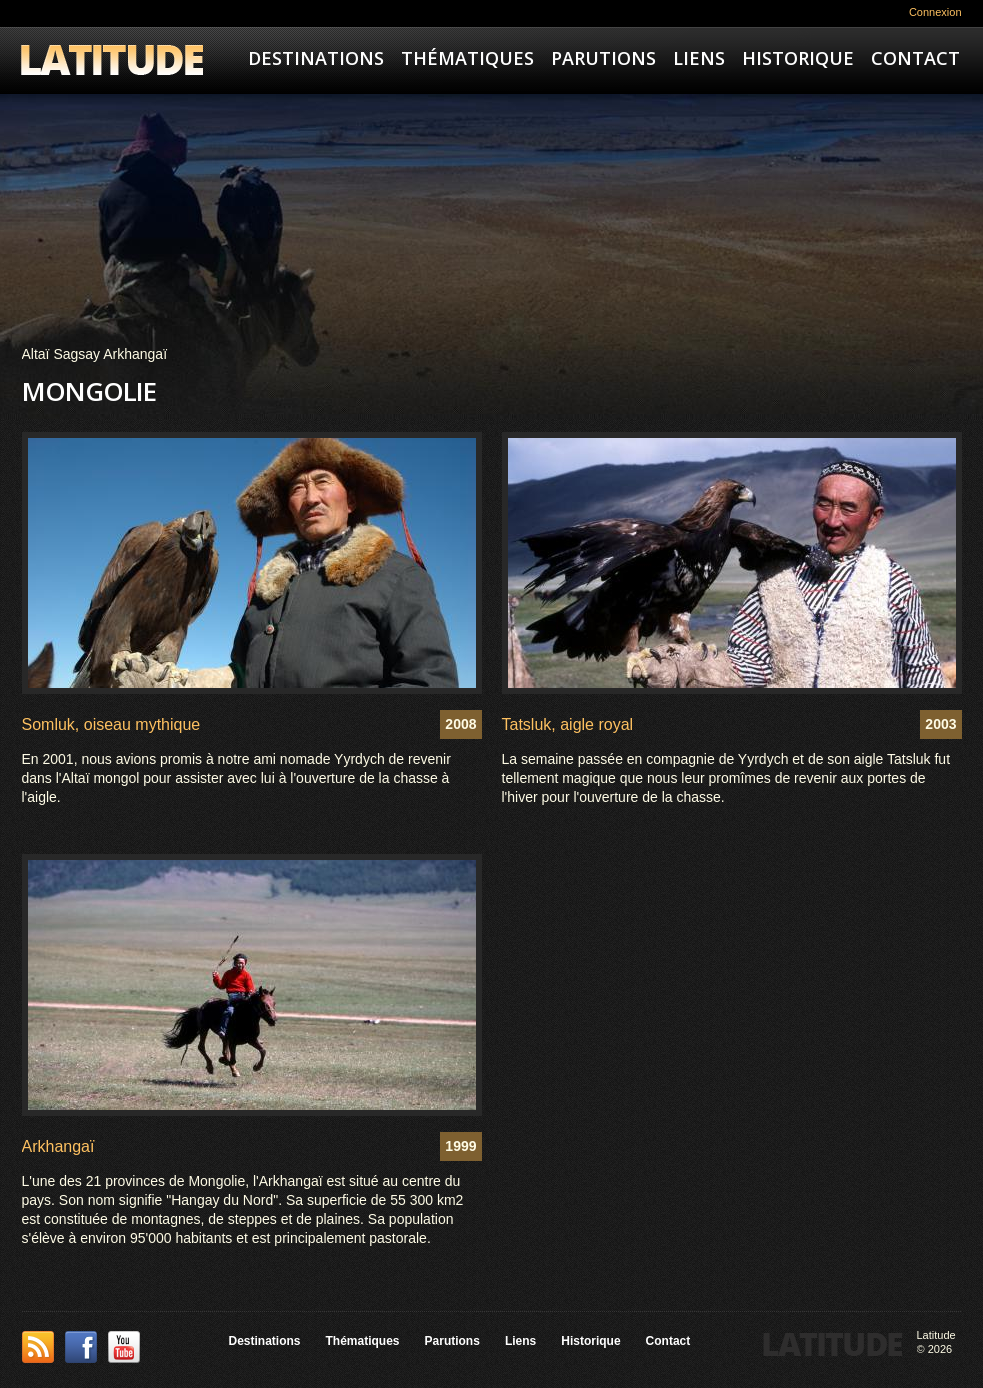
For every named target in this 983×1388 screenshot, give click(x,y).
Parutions (603, 58)
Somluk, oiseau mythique (111, 724)
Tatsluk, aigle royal (568, 724)
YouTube (124, 1347)
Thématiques (467, 58)
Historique (798, 58)
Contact (915, 58)
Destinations (316, 58)
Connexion (935, 12)
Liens (699, 58)
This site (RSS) (38, 1347)
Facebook (81, 1347)
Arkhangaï (58, 1146)
